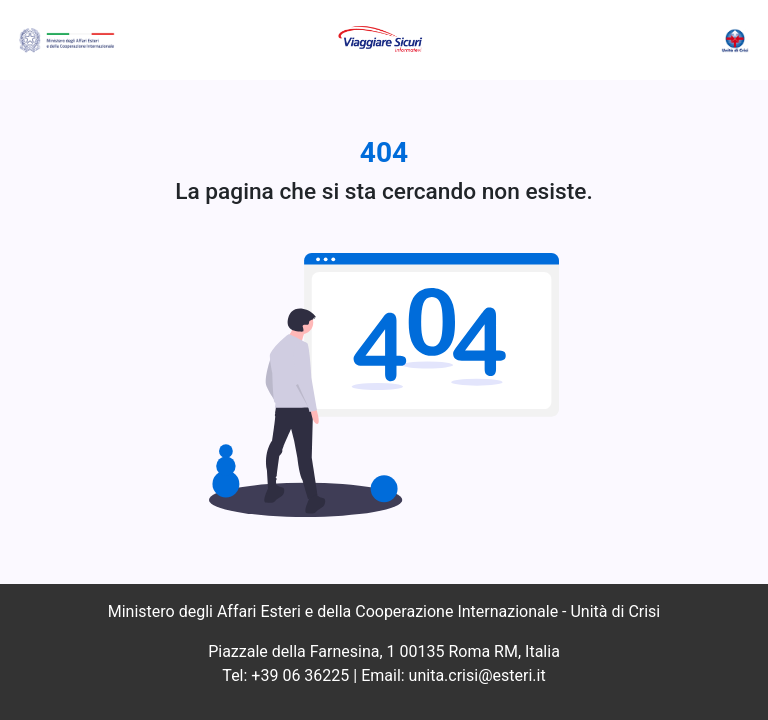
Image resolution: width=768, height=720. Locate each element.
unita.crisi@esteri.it (477, 675)
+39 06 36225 (300, 675)
